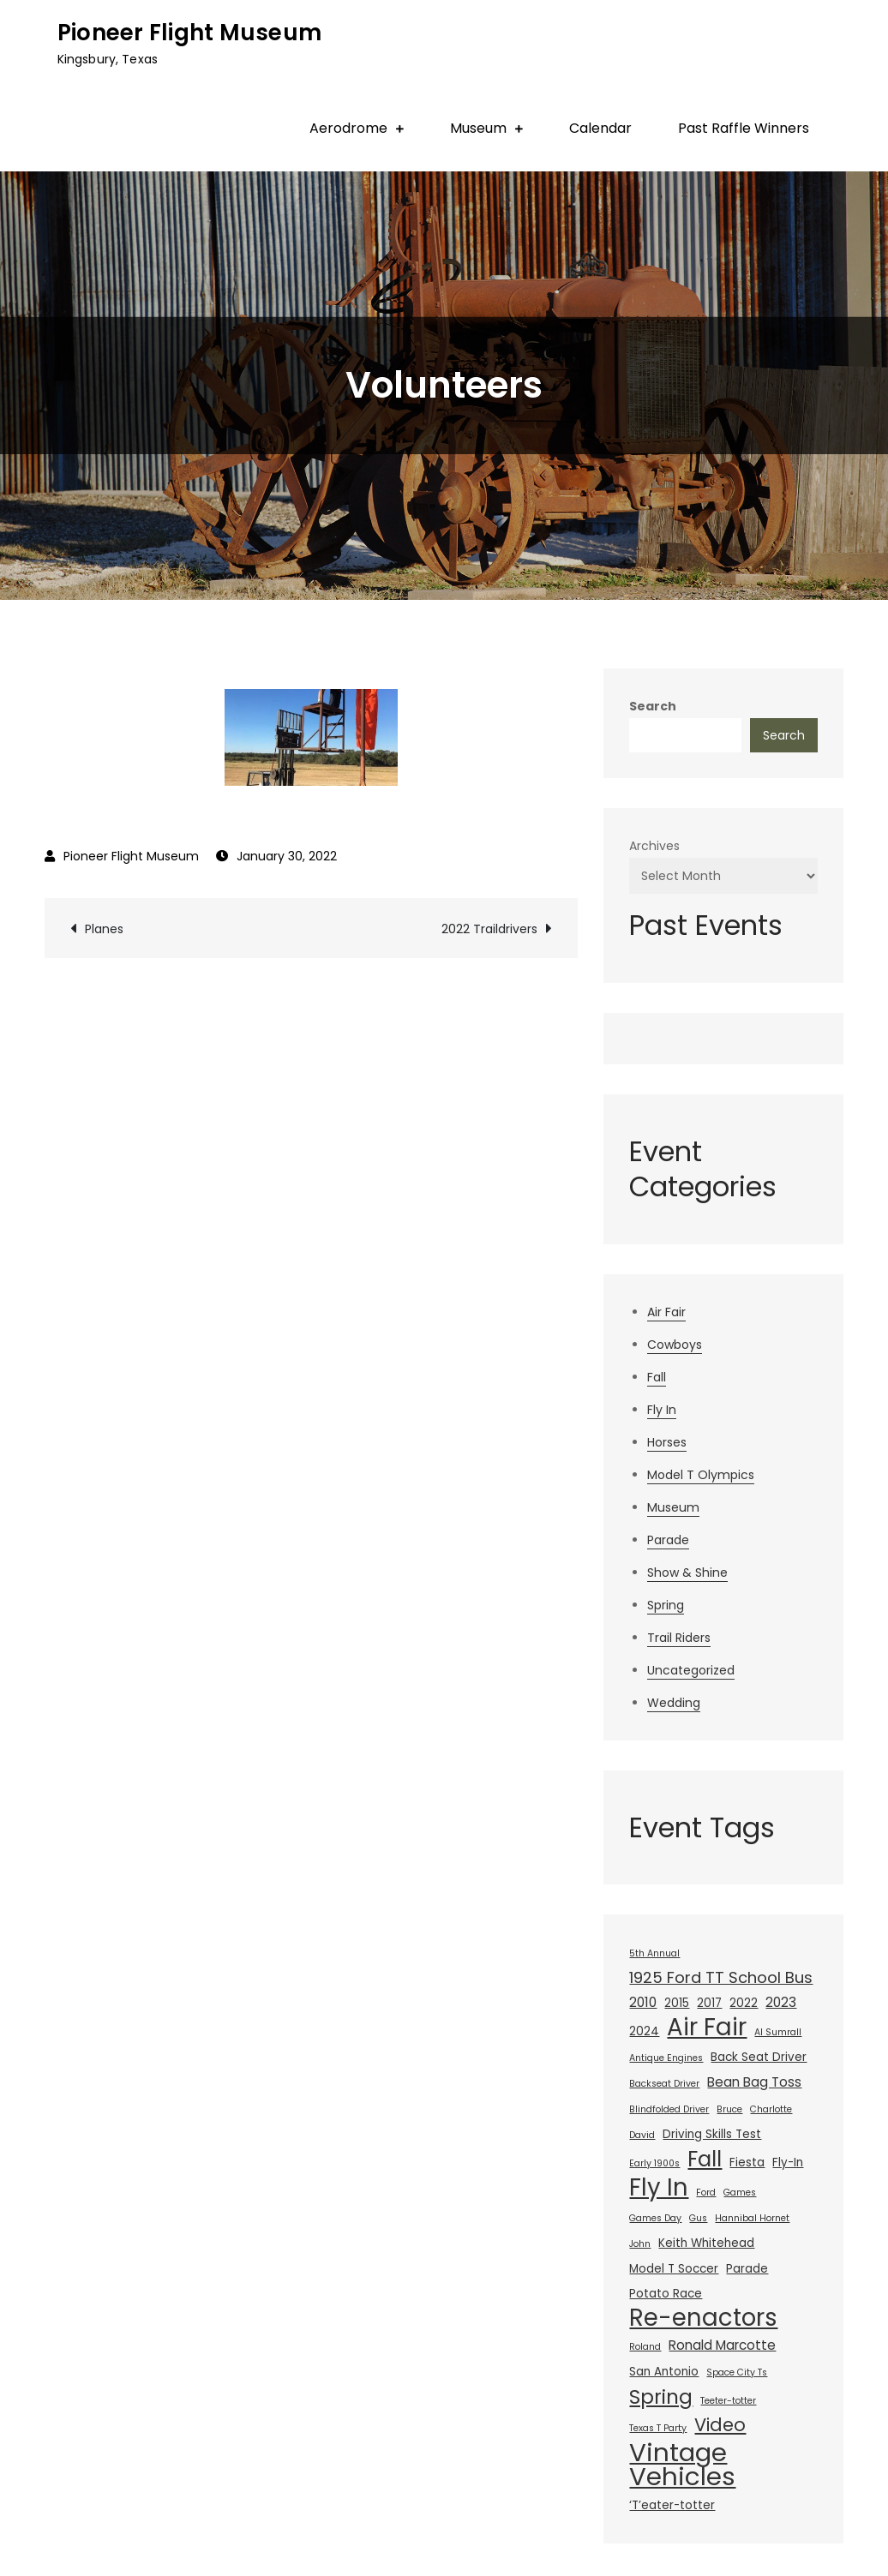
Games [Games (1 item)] (739, 2192)
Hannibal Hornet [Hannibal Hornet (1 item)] (752, 2218)
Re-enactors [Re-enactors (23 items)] (703, 2318)
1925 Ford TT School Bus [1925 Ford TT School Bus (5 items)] (721, 1977)
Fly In (661, 1409)
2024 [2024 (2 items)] (644, 2031)
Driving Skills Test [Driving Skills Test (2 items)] (712, 2134)
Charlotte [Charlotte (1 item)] (771, 2109)
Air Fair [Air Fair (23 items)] (707, 2028)
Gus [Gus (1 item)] (698, 2218)
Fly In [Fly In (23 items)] (658, 2188)
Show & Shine (687, 1572)
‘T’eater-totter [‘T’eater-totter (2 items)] (672, 2505)
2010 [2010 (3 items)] (643, 2002)
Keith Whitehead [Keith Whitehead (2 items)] (706, 2243)
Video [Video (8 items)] (720, 2425)
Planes (104, 929)
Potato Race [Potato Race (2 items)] (665, 2293)
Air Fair (666, 1312)
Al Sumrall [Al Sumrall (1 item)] (777, 2032)
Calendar (600, 128)
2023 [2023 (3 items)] (780, 2002)
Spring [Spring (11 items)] (661, 2397)
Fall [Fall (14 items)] (704, 2160)
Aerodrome (348, 128)
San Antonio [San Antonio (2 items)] (664, 2371)
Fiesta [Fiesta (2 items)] (747, 2162)
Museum (478, 128)
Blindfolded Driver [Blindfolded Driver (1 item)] (669, 2109)
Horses (667, 1442)
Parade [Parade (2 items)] (747, 2269)
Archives (654, 845)
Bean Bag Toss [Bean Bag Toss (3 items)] (754, 2082)
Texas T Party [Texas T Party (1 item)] (658, 2428)
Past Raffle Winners (743, 128)
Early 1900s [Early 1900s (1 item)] (654, 2163)
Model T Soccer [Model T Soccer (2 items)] (673, 2269)
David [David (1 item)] (642, 2135)
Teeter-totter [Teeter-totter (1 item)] (728, 2400)
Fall (656, 1377)
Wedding (673, 1702)
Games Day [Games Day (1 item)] (655, 2218)
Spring (665, 1605)
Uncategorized (691, 1670)
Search (652, 706)
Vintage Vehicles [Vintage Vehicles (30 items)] (682, 2465)
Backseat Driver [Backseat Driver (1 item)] (664, 2083)
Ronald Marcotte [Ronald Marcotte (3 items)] (722, 2345)
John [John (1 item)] (640, 2244)
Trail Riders (679, 1637)
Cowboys (674, 1344)
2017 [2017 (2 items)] (709, 2003)
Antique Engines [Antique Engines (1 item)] (666, 2058)
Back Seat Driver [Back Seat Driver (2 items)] (759, 2057)
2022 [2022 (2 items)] (743, 2003)
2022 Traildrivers (489, 929)
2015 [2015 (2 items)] (676, 2003)
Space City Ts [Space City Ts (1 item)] (736, 2372)
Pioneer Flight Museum (189, 32)
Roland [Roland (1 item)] (645, 2346)
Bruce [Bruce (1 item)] (729, 2109)
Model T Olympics (700, 1474)
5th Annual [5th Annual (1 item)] (654, 1953)
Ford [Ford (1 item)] (706, 2192)
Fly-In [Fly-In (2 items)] (787, 2162)
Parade (668, 1540)
